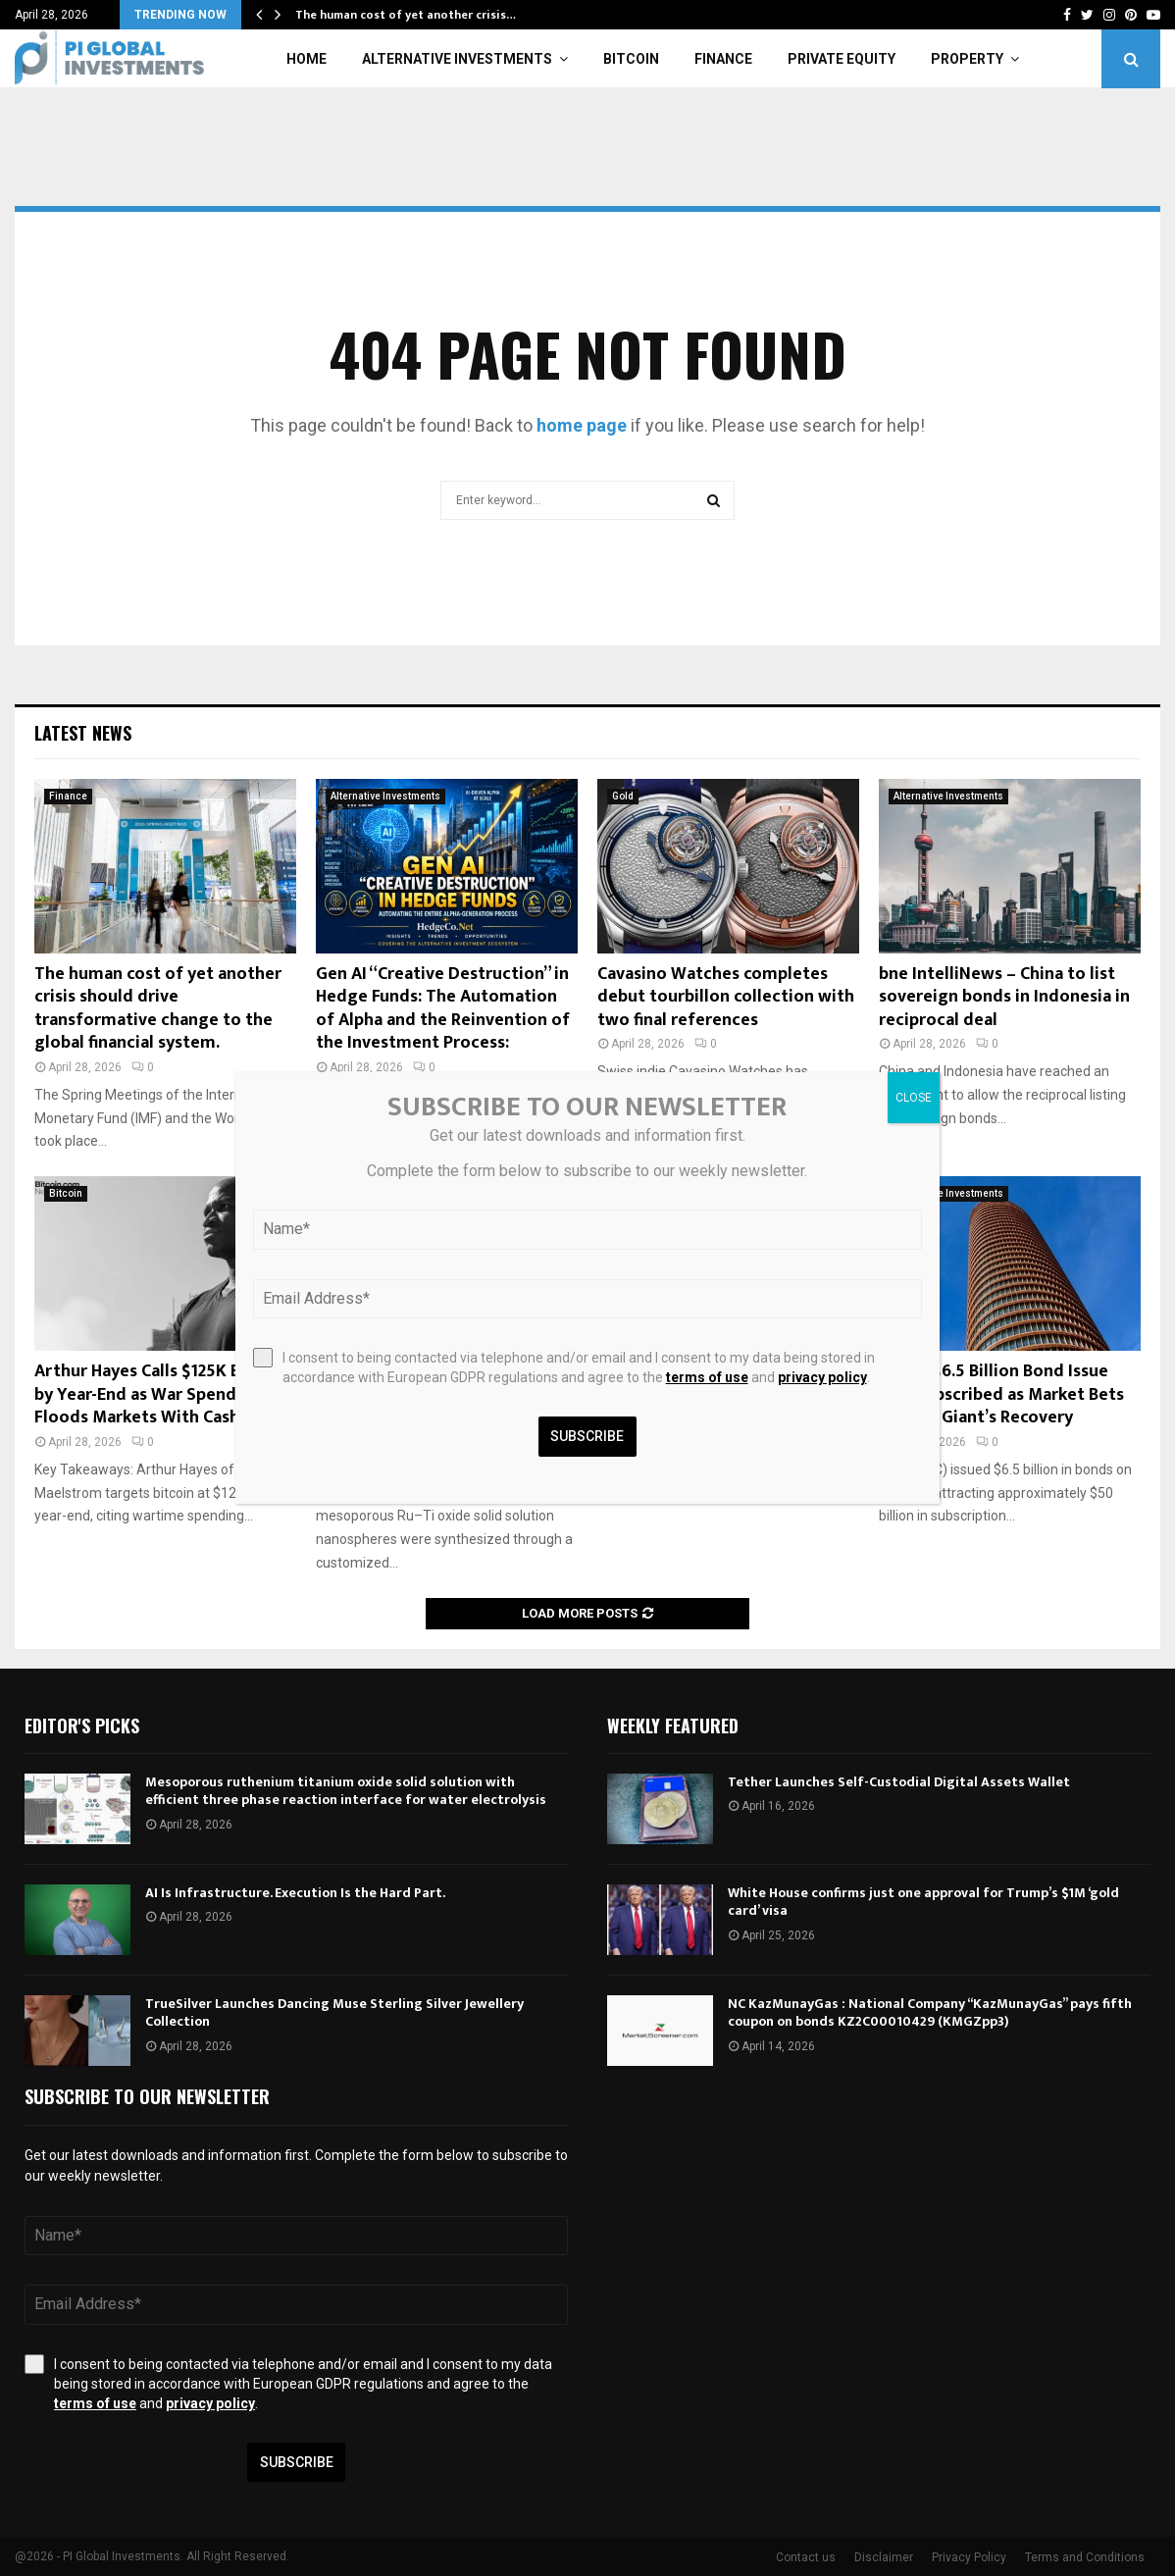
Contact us (806, 2557)
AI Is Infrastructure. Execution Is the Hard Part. (295, 1892)
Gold (623, 796)
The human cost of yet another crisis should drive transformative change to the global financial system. (157, 1008)
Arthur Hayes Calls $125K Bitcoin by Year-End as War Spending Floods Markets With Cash (160, 1394)
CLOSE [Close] (913, 1098)
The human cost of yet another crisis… (405, 15)
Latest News (82, 733)
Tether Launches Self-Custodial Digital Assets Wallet (899, 1782)
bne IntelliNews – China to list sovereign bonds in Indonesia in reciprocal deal (1004, 997)
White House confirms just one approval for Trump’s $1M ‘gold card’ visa (923, 1901)
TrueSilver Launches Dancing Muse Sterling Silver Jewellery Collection (334, 2012)
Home (306, 59)
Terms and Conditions (1085, 2557)
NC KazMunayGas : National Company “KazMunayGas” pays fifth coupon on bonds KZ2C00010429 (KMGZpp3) (930, 2012)
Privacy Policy (969, 2557)
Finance (723, 59)
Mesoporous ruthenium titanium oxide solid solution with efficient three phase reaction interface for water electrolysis (345, 1791)
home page (581, 425)
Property (967, 59)
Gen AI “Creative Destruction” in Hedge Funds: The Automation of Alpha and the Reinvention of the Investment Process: (443, 1008)
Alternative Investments (457, 59)
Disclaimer (883, 2557)
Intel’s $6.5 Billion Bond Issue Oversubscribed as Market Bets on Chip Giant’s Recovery (1001, 1394)
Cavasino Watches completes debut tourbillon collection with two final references (725, 997)
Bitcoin (631, 59)
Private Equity (841, 59)
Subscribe (296, 2462)
